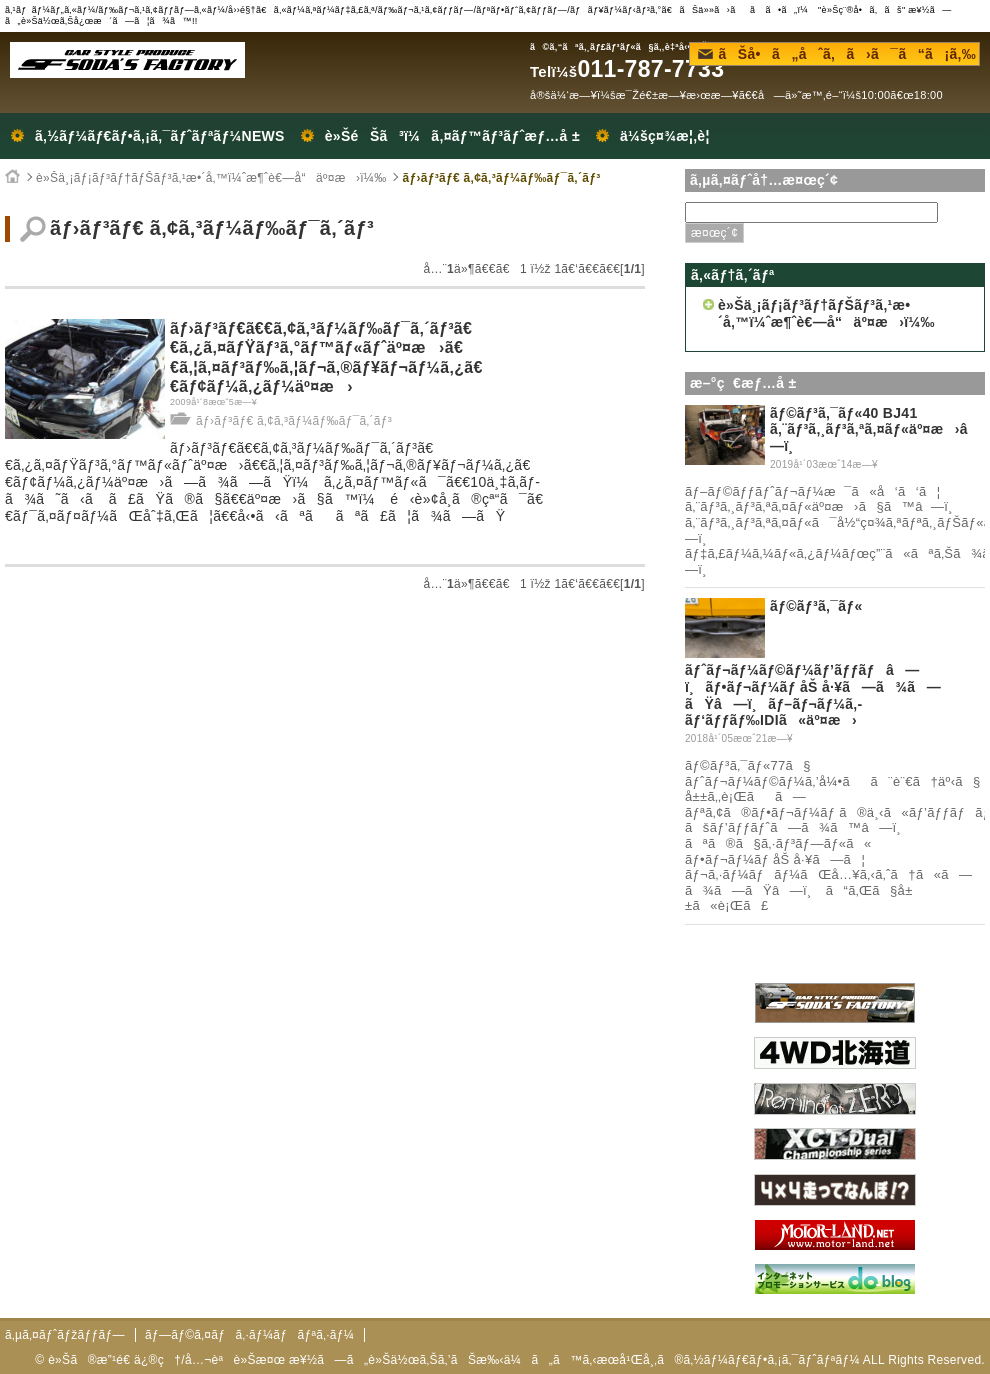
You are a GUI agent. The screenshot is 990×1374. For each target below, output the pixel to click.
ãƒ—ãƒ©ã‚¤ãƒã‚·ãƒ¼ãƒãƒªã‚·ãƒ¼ (249, 1335)
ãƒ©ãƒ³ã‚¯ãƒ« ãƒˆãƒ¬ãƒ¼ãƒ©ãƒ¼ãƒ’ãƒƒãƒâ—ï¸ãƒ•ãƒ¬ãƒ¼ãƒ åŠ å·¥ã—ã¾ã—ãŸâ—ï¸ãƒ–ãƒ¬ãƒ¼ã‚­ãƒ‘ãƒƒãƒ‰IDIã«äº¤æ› (813, 663)
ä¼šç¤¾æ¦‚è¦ (670, 136)
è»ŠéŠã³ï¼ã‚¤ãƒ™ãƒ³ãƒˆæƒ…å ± (452, 136)
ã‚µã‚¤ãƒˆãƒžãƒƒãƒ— (65, 1335)
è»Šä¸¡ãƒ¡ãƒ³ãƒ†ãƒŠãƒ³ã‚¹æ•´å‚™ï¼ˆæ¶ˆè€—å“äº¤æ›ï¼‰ (211, 178)
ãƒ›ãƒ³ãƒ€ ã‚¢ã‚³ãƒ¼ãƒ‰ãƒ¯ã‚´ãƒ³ (501, 178)
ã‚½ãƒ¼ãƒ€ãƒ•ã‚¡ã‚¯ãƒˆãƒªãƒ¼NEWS (160, 136)
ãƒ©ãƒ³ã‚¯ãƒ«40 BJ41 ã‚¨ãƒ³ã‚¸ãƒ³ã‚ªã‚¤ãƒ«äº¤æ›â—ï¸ (874, 430)
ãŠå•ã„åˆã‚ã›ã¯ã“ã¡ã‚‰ (837, 54)
